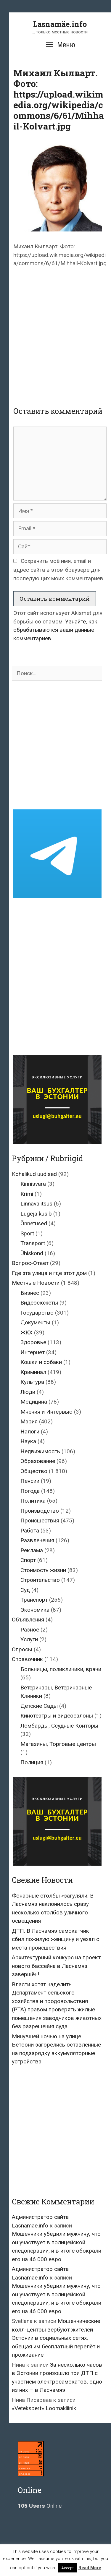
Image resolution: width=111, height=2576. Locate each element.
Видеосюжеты (39, 1302)
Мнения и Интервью (46, 1411)
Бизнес (29, 1292)
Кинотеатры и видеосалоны (56, 1715)
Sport (27, 1233)
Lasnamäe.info (60, 24)
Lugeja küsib (36, 1213)
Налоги (29, 1431)
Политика (33, 1500)
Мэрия (29, 1421)
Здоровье (33, 1342)
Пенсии (29, 1480)
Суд (25, 1590)
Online (40, 2505)
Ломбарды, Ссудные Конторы (59, 1725)
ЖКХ (26, 1332)
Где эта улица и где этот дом (49, 1273)
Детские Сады (39, 1705)
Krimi (26, 1193)
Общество (33, 1471)
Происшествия (39, 1520)
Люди (27, 1392)
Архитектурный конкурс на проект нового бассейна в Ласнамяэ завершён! (56, 1966)
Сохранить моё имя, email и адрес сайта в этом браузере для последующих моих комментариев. (58, 570)
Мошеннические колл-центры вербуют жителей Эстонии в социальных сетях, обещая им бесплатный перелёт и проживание (56, 2338)
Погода (30, 1491)
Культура (32, 1381)
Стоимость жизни (43, 1570)
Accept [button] (67, 2568)
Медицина (33, 1401)
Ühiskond (31, 1253)
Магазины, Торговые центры (58, 1744)
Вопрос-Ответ (30, 1263)
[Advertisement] (55, 331)
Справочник (27, 1659)
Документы (35, 1322)
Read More (89, 2567)
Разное (29, 1629)
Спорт (28, 1560)
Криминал (33, 1372)
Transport (32, 1243)
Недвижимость (40, 1451)
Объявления (28, 1619)
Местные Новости (35, 1282)
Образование (37, 1461)
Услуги (29, 1639)
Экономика (34, 1609)
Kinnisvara (33, 1183)
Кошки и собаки (41, 1362)
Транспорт (34, 1599)
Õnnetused (33, 1223)
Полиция (31, 1762)
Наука (28, 1441)
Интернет (32, 1352)
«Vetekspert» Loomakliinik (44, 2408)
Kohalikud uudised (34, 1174)
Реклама (31, 1550)
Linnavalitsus (36, 1203)
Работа (29, 1530)
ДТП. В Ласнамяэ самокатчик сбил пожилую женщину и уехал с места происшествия (55, 1939)
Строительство (40, 1580)
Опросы (22, 1649)
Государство (37, 1312)
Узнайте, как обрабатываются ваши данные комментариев (55, 630)
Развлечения (37, 1540)
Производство (39, 1510)
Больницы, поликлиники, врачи (60, 1669)
